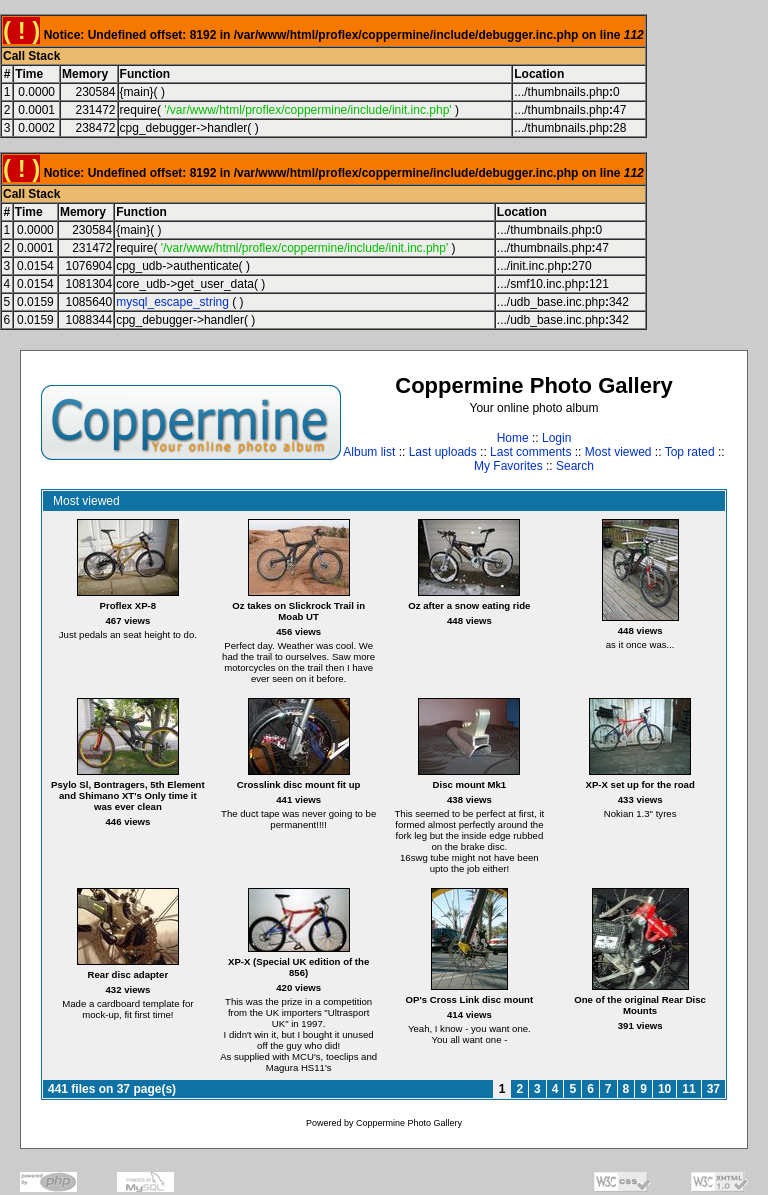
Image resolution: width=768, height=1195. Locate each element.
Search (575, 466)
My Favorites (508, 466)
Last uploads (443, 452)
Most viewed (618, 452)
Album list (369, 452)
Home (513, 438)
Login (556, 438)
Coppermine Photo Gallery (409, 1123)
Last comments (530, 452)
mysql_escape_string (172, 302)
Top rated (690, 452)
